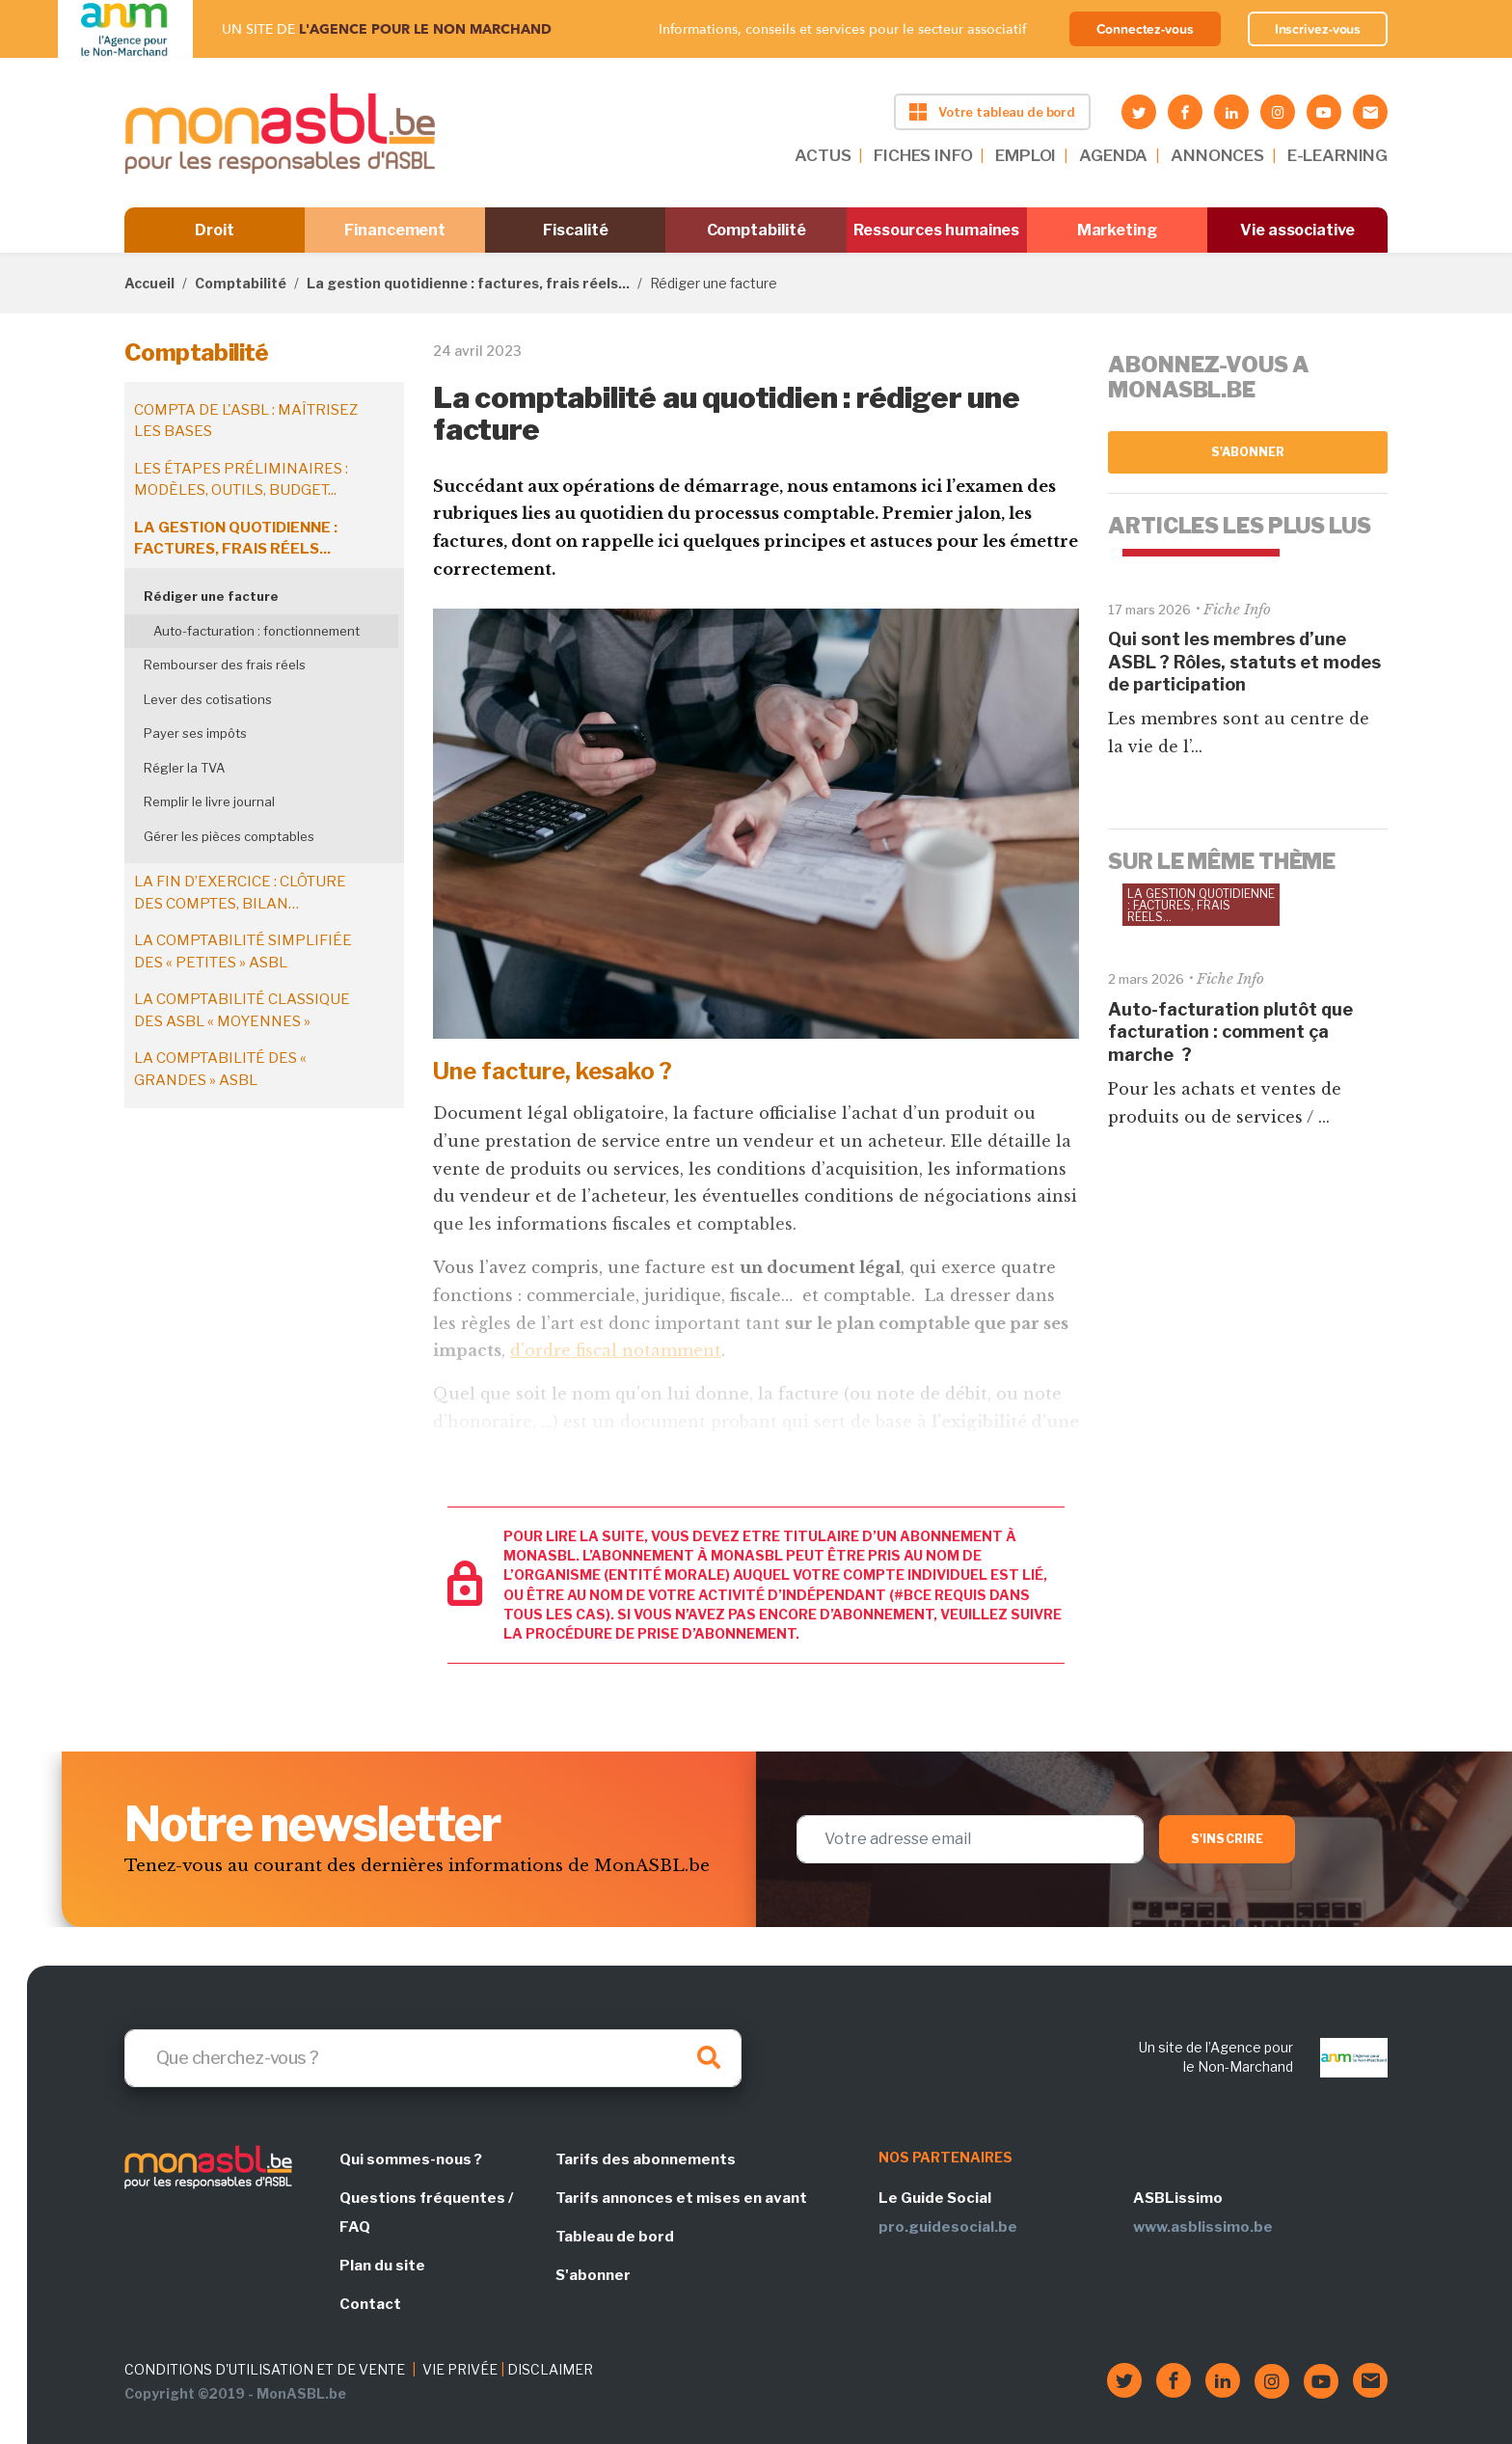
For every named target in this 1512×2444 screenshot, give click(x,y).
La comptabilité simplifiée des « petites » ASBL (243, 951)
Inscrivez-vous (1318, 29)
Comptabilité (756, 230)
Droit (214, 230)
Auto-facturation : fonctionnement (256, 630)
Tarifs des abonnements (645, 2159)
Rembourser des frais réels (225, 664)
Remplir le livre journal (209, 801)
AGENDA (1113, 155)
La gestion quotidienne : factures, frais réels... (468, 283)
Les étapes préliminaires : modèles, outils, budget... (241, 480)
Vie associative (1297, 230)
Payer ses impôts (195, 733)
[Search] (433, 2058)
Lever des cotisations (208, 699)
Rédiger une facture (211, 596)
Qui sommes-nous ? (410, 2159)
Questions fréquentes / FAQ (426, 2212)
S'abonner (1248, 452)
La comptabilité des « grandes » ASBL (220, 1069)
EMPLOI (1025, 155)
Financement (395, 230)
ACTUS (822, 155)
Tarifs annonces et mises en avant (681, 2198)
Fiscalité (575, 230)
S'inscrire (1227, 1839)
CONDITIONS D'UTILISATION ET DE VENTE (264, 2369)
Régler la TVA (184, 767)
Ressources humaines (936, 230)
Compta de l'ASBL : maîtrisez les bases (246, 421)
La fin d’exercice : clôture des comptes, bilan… (240, 892)
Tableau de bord (614, 2236)
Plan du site (382, 2265)
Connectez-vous (1145, 29)
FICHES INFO (923, 155)
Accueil (149, 283)
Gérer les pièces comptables (229, 836)
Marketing (1117, 230)
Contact (370, 2304)
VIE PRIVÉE (460, 2369)
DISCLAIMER (550, 2369)
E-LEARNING (1337, 155)
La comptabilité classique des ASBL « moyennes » (242, 1010)
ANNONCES (1217, 155)
